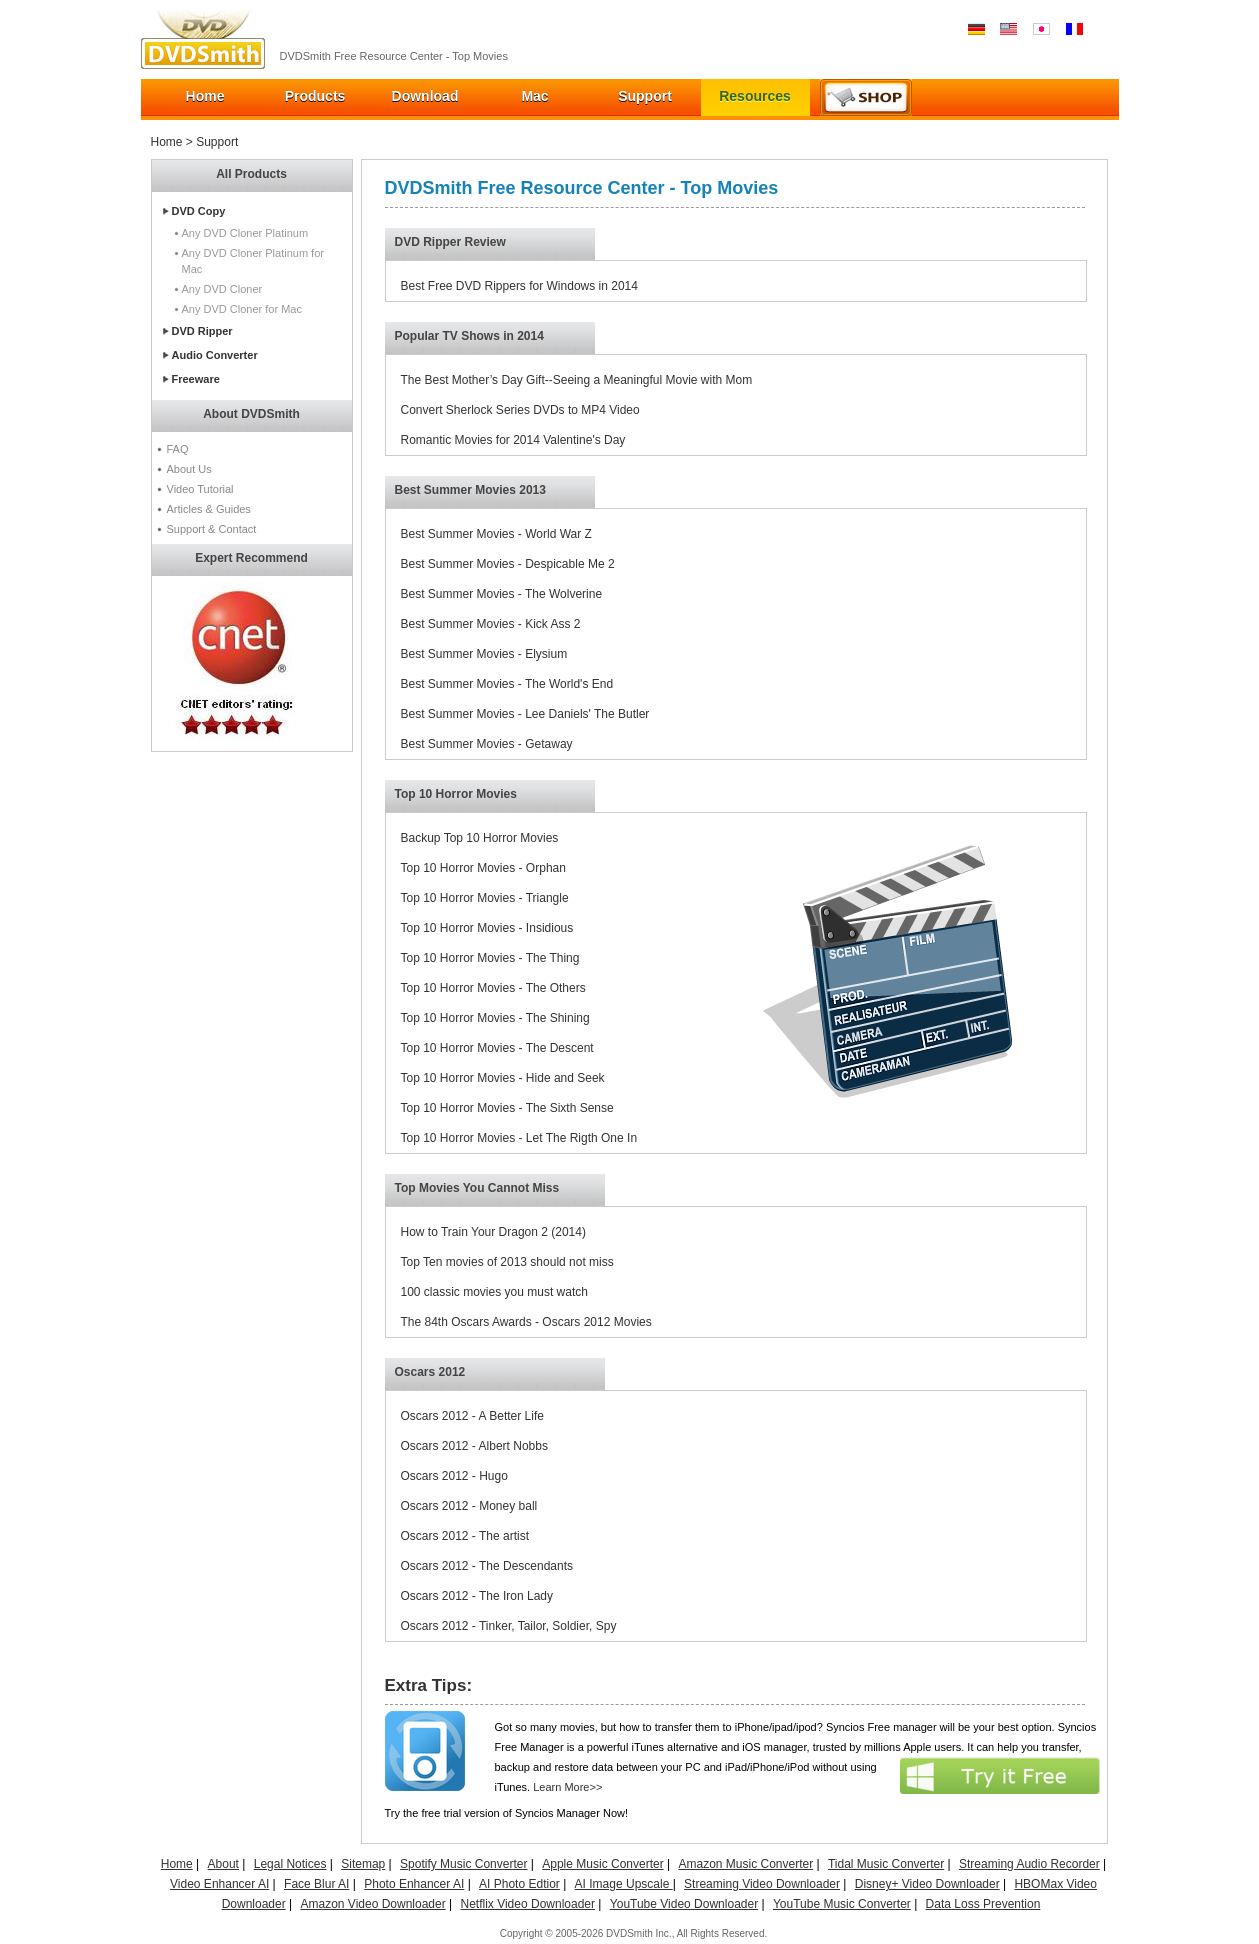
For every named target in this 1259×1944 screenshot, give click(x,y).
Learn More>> (567, 1787)
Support (645, 96)
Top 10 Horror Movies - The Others (493, 988)
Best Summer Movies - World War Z (496, 534)
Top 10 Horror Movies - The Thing (490, 958)
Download (425, 96)
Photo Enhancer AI (414, 1884)
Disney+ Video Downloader (927, 1884)
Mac (534, 96)
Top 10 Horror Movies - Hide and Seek (503, 1078)
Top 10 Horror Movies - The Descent (497, 1048)
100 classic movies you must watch (494, 1292)
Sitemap (363, 1864)
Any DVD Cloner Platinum (245, 233)
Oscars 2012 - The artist (465, 1536)
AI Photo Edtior (519, 1884)
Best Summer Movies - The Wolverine (502, 594)
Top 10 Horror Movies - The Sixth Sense (507, 1108)
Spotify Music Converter (463, 1864)
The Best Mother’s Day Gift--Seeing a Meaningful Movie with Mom (577, 380)
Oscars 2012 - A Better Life (472, 1416)
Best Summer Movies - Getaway (487, 744)
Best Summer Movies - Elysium (484, 654)
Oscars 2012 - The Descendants (487, 1566)
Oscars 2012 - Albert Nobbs (474, 1446)
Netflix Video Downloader (527, 1904)
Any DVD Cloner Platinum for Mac (253, 261)
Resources (755, 96)
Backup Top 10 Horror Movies (480, 838)
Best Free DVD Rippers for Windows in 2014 (519, 286)
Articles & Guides (209, 509)
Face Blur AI (316, 1884)
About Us (189, 469)
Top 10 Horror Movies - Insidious (487, 928)
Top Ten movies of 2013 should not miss (507, 1262)
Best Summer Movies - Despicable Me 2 (508, 564)
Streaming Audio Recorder (1029, 1864)
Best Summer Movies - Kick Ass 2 (491, 624)
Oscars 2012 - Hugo (454, 1476)
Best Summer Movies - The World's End (507, 684)
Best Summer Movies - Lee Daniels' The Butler (525, 714)
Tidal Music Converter (886, 1864)
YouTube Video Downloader (684, 1904)
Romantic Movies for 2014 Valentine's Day (513, 440)
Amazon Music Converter (745, 1864)
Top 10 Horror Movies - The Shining (495, 1018)
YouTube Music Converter (842, 1904)
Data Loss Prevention (983, 1904)
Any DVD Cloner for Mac (242, 309)
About (223, 1864)
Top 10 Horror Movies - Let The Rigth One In (519, 1138)
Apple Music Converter (602, 1864)
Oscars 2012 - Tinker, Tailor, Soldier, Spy (509, 1626)
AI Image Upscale (624, 1884)
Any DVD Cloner (222, 289)
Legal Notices (290, 1864)
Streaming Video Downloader (762, 1884)
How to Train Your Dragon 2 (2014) (493, 1232)
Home (205, 96)
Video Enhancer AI (219, 1884)
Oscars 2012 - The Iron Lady (477, 1596)
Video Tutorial (200, 489)
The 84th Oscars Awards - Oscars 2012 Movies (526, 1322)
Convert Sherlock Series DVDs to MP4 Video (520, 410)
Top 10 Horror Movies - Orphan (483, 868)
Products (315, 96)
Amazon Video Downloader (372, 1904)
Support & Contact (212, 529)
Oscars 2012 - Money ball (469, 1506)
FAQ (178, 449)
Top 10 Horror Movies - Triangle (485, 898)
